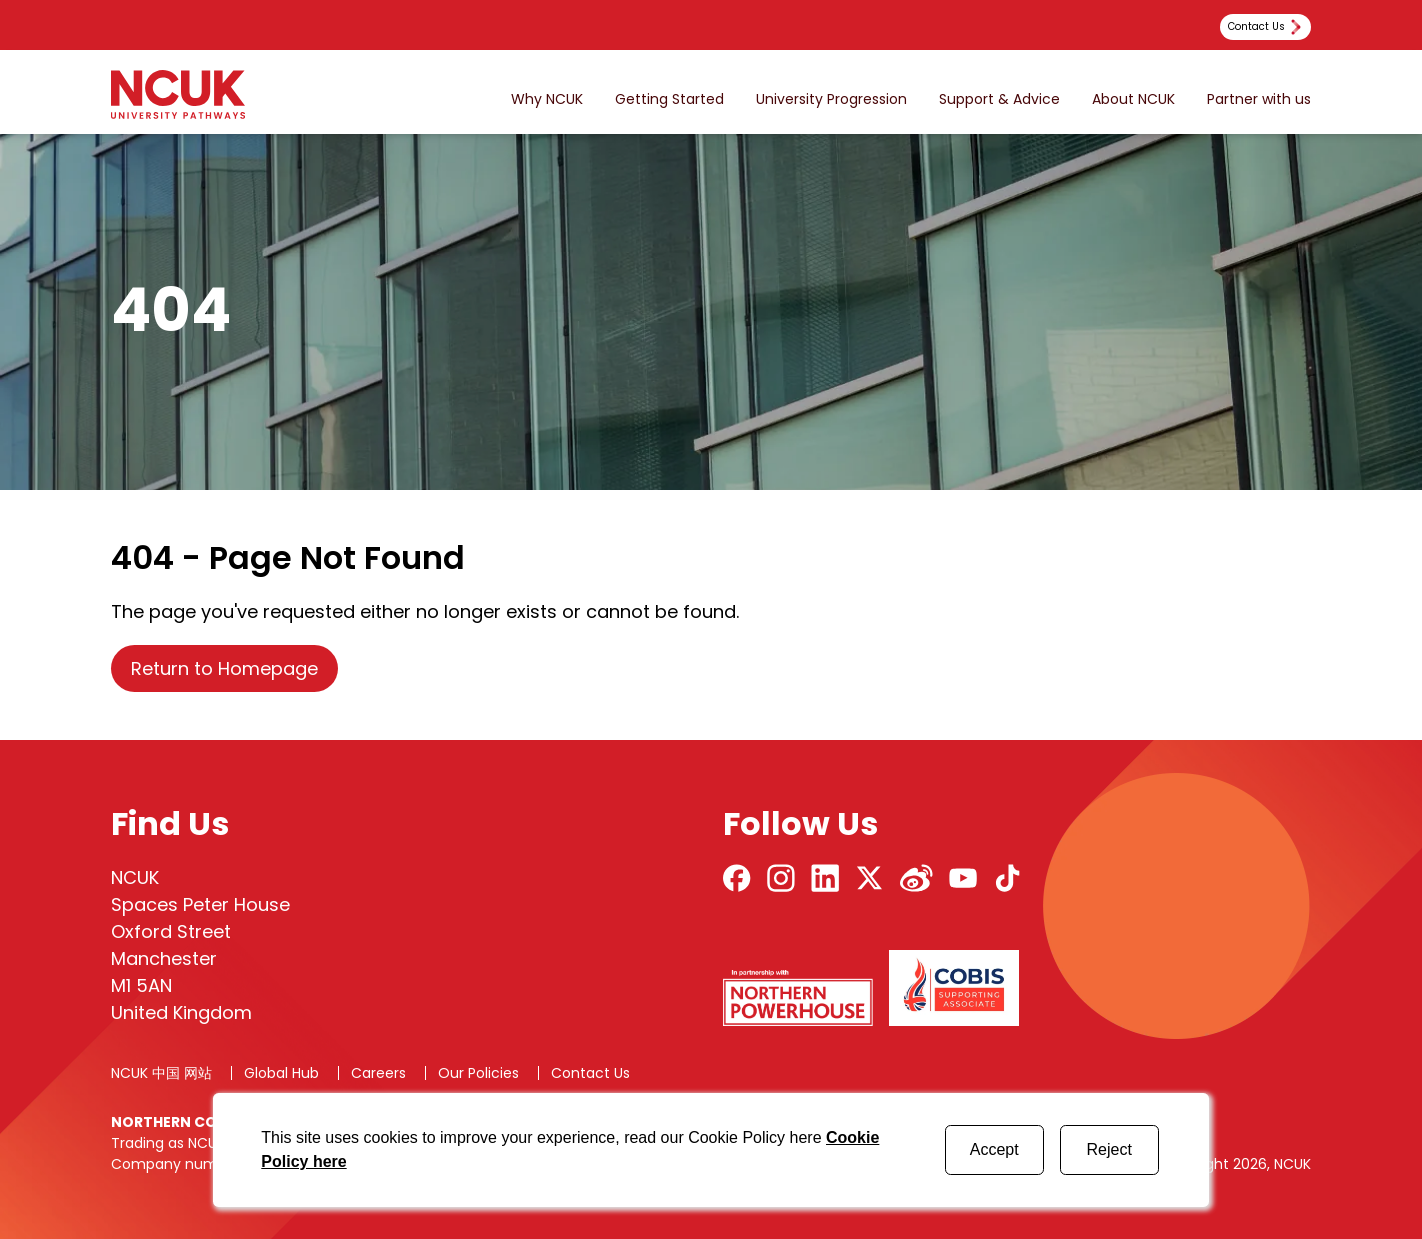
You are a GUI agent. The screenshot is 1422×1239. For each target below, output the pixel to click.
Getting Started (669, 99)
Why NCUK (547, 99)
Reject (1108, 1149)
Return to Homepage (224, 668)
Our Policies (478, 1073)
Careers (378, 1073)
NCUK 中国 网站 (161, 1073)
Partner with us (1259, 99)
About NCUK (1133, 99)
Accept (994, 1149)
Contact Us (590, 1073)
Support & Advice (999, 99)
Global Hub (281, 1073)
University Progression (831, 99)
